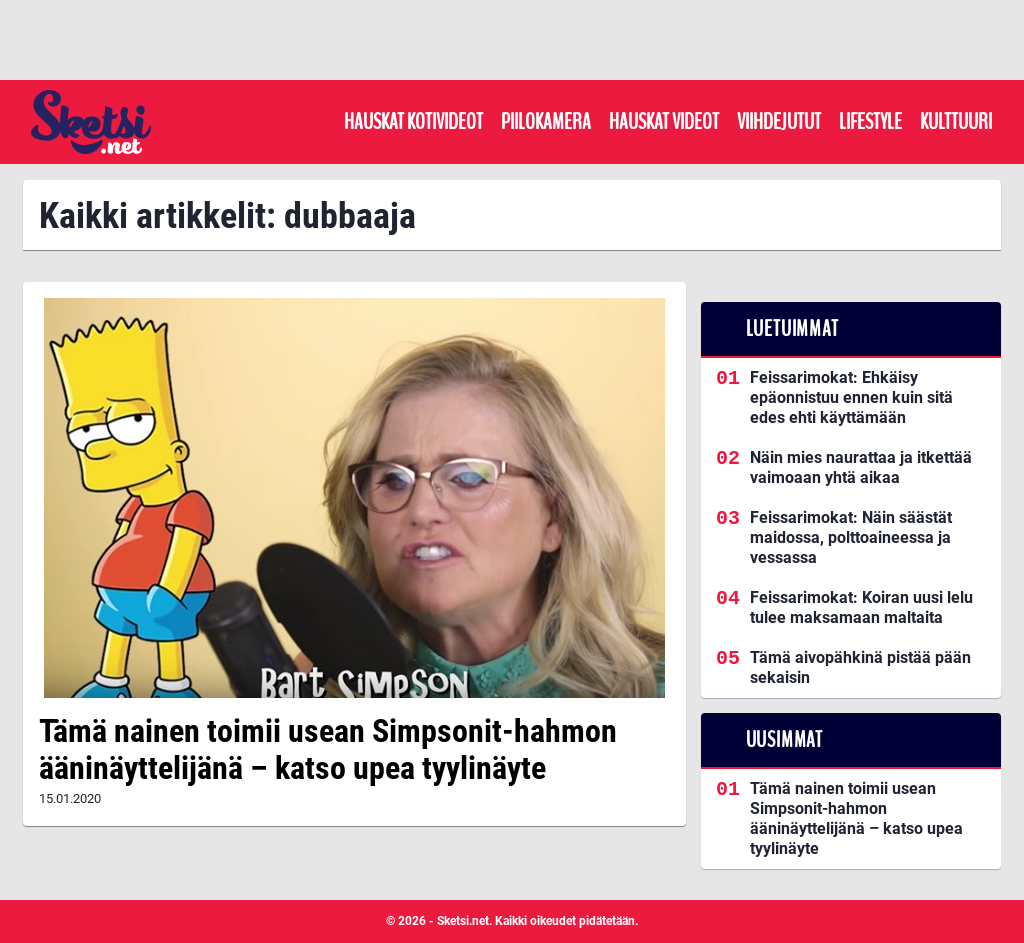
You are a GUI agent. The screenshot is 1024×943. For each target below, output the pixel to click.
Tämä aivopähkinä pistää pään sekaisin (860, 667)
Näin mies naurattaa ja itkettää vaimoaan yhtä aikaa (861, 467)
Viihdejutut (779, 122)
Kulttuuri (956, 122)
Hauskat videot (664, 122)
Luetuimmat (792, 329)
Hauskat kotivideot (413, 122)
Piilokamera (546, 122)
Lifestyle (870, 122)
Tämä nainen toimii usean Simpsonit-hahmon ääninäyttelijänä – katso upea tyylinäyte (328, 749)
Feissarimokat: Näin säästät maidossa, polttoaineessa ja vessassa (851, 537)
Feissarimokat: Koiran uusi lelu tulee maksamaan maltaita (861, 607)
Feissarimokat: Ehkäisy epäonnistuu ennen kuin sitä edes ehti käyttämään (851, 397)
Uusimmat (784, 740)
